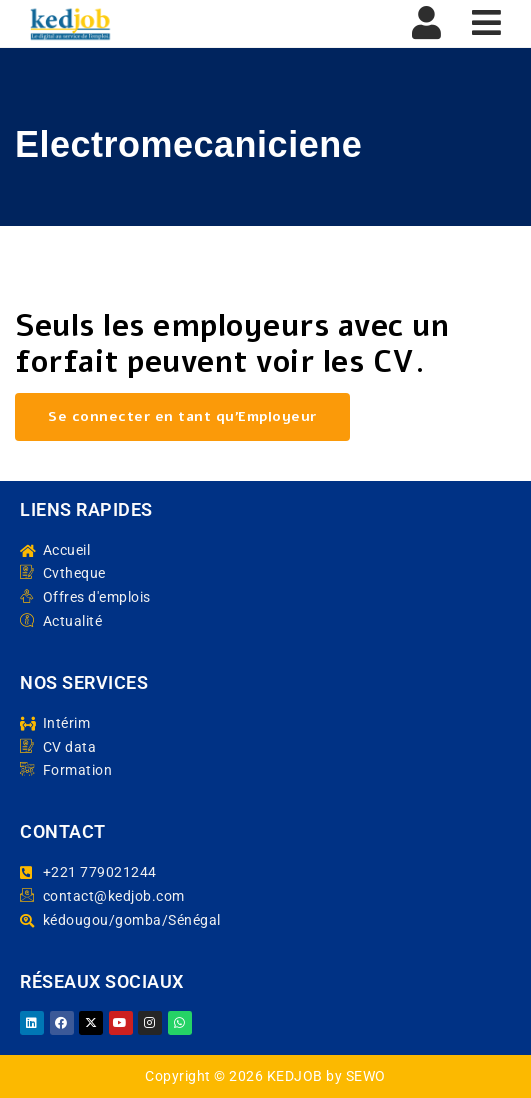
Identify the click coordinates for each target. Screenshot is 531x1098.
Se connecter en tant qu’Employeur (182, 416)
